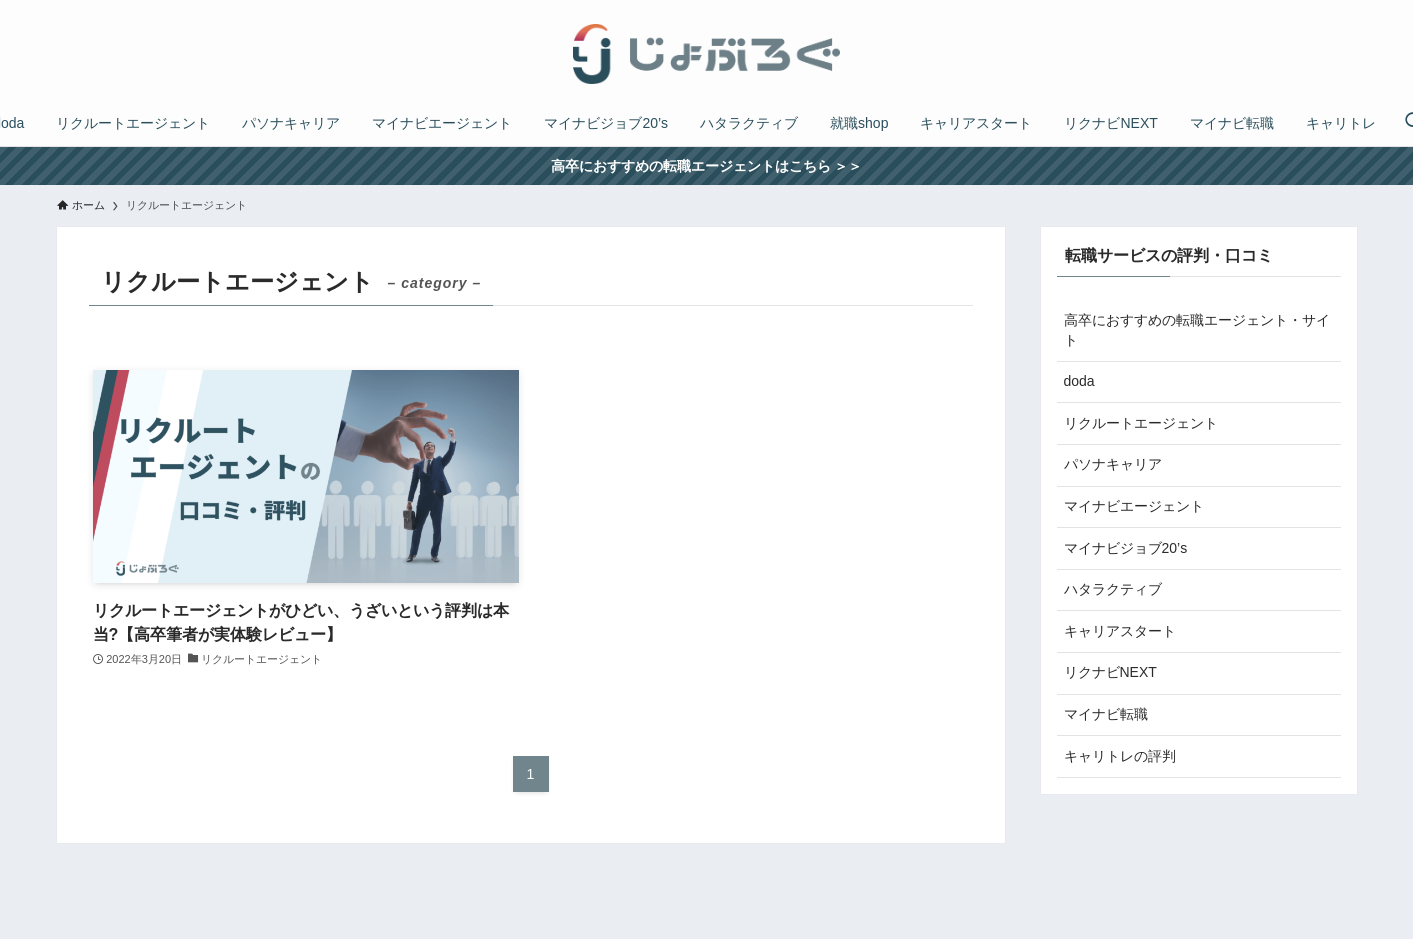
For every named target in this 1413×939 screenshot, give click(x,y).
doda (1079, 381)
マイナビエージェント (1134, 506)
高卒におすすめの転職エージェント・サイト (1197, 330)
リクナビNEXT (1110, 672)
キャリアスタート (1120, 631)
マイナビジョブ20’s (1126, 548)
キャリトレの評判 (1120, 756)
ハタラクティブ (1113, 589)
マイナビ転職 (1106, 714)
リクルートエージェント (1141, 423)
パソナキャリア (1113, 464)
